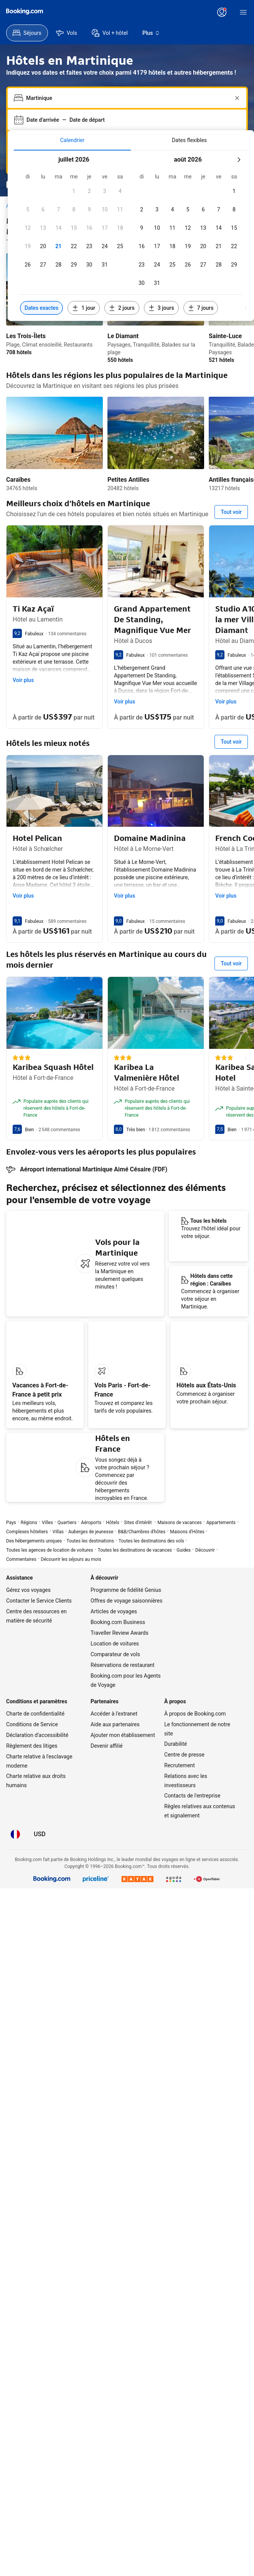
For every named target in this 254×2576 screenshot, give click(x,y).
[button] (89, 173)
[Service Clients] (118, 12)
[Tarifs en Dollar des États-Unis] (73, 12)
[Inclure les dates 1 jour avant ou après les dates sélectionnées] (84, 272)
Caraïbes (18, 403)
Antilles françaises (176, 403)
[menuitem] (72, 123)
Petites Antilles (99, 403)
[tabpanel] (131, 209)
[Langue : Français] (96, 12)
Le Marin (235, 403)
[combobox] (128, 81)
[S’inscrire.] (232, 12)
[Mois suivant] (238, 142)
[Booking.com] (24, 20)
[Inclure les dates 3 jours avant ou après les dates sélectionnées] (161, 272)
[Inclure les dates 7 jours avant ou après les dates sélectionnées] (200, 272)
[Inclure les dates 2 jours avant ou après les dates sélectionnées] (121, 272)
